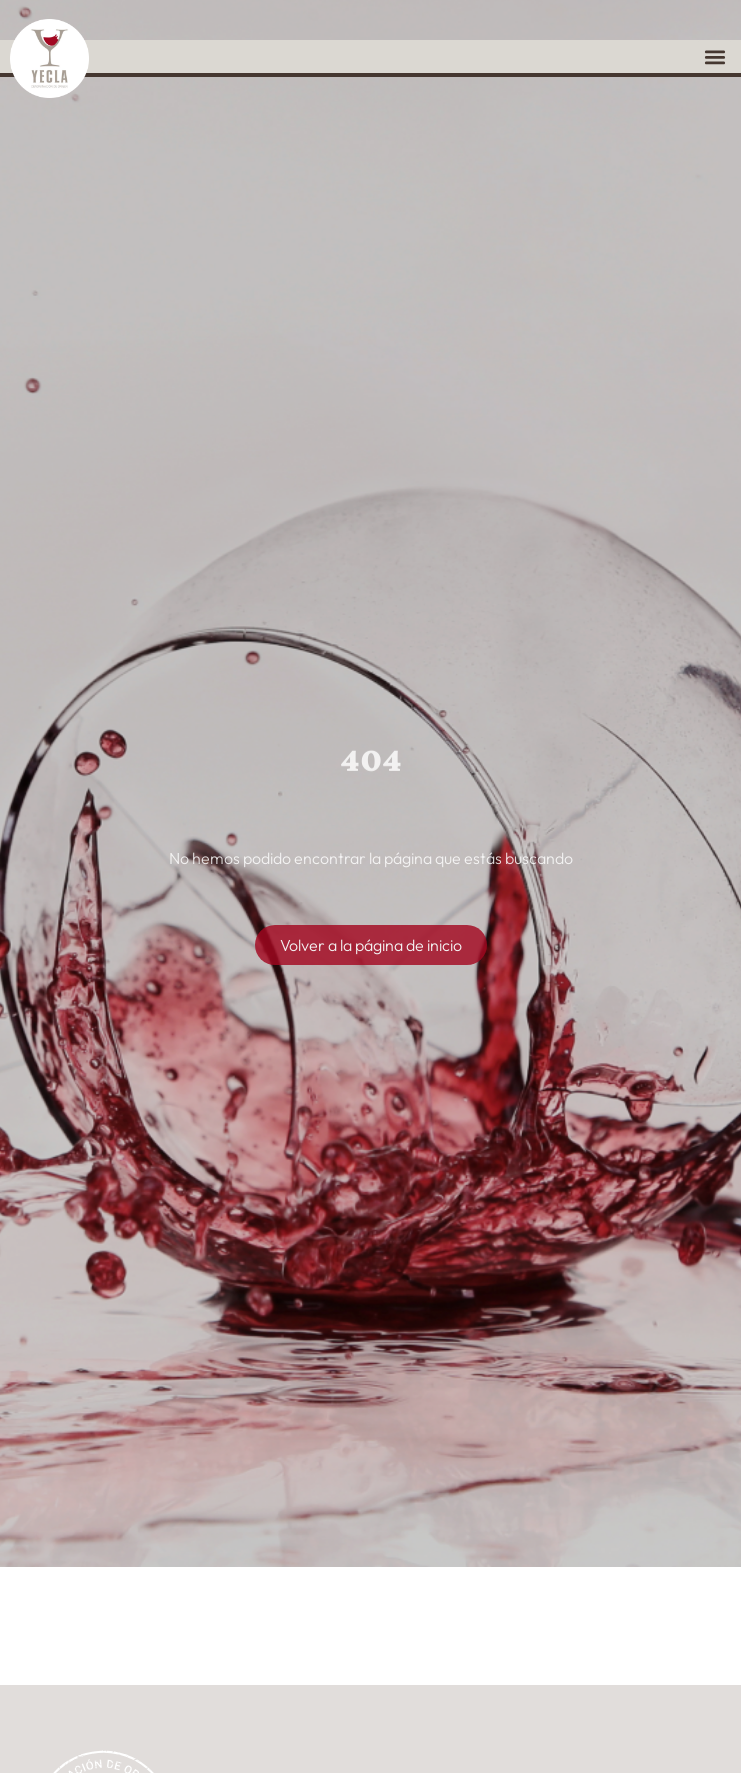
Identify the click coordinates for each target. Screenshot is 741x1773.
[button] (714, 56)
